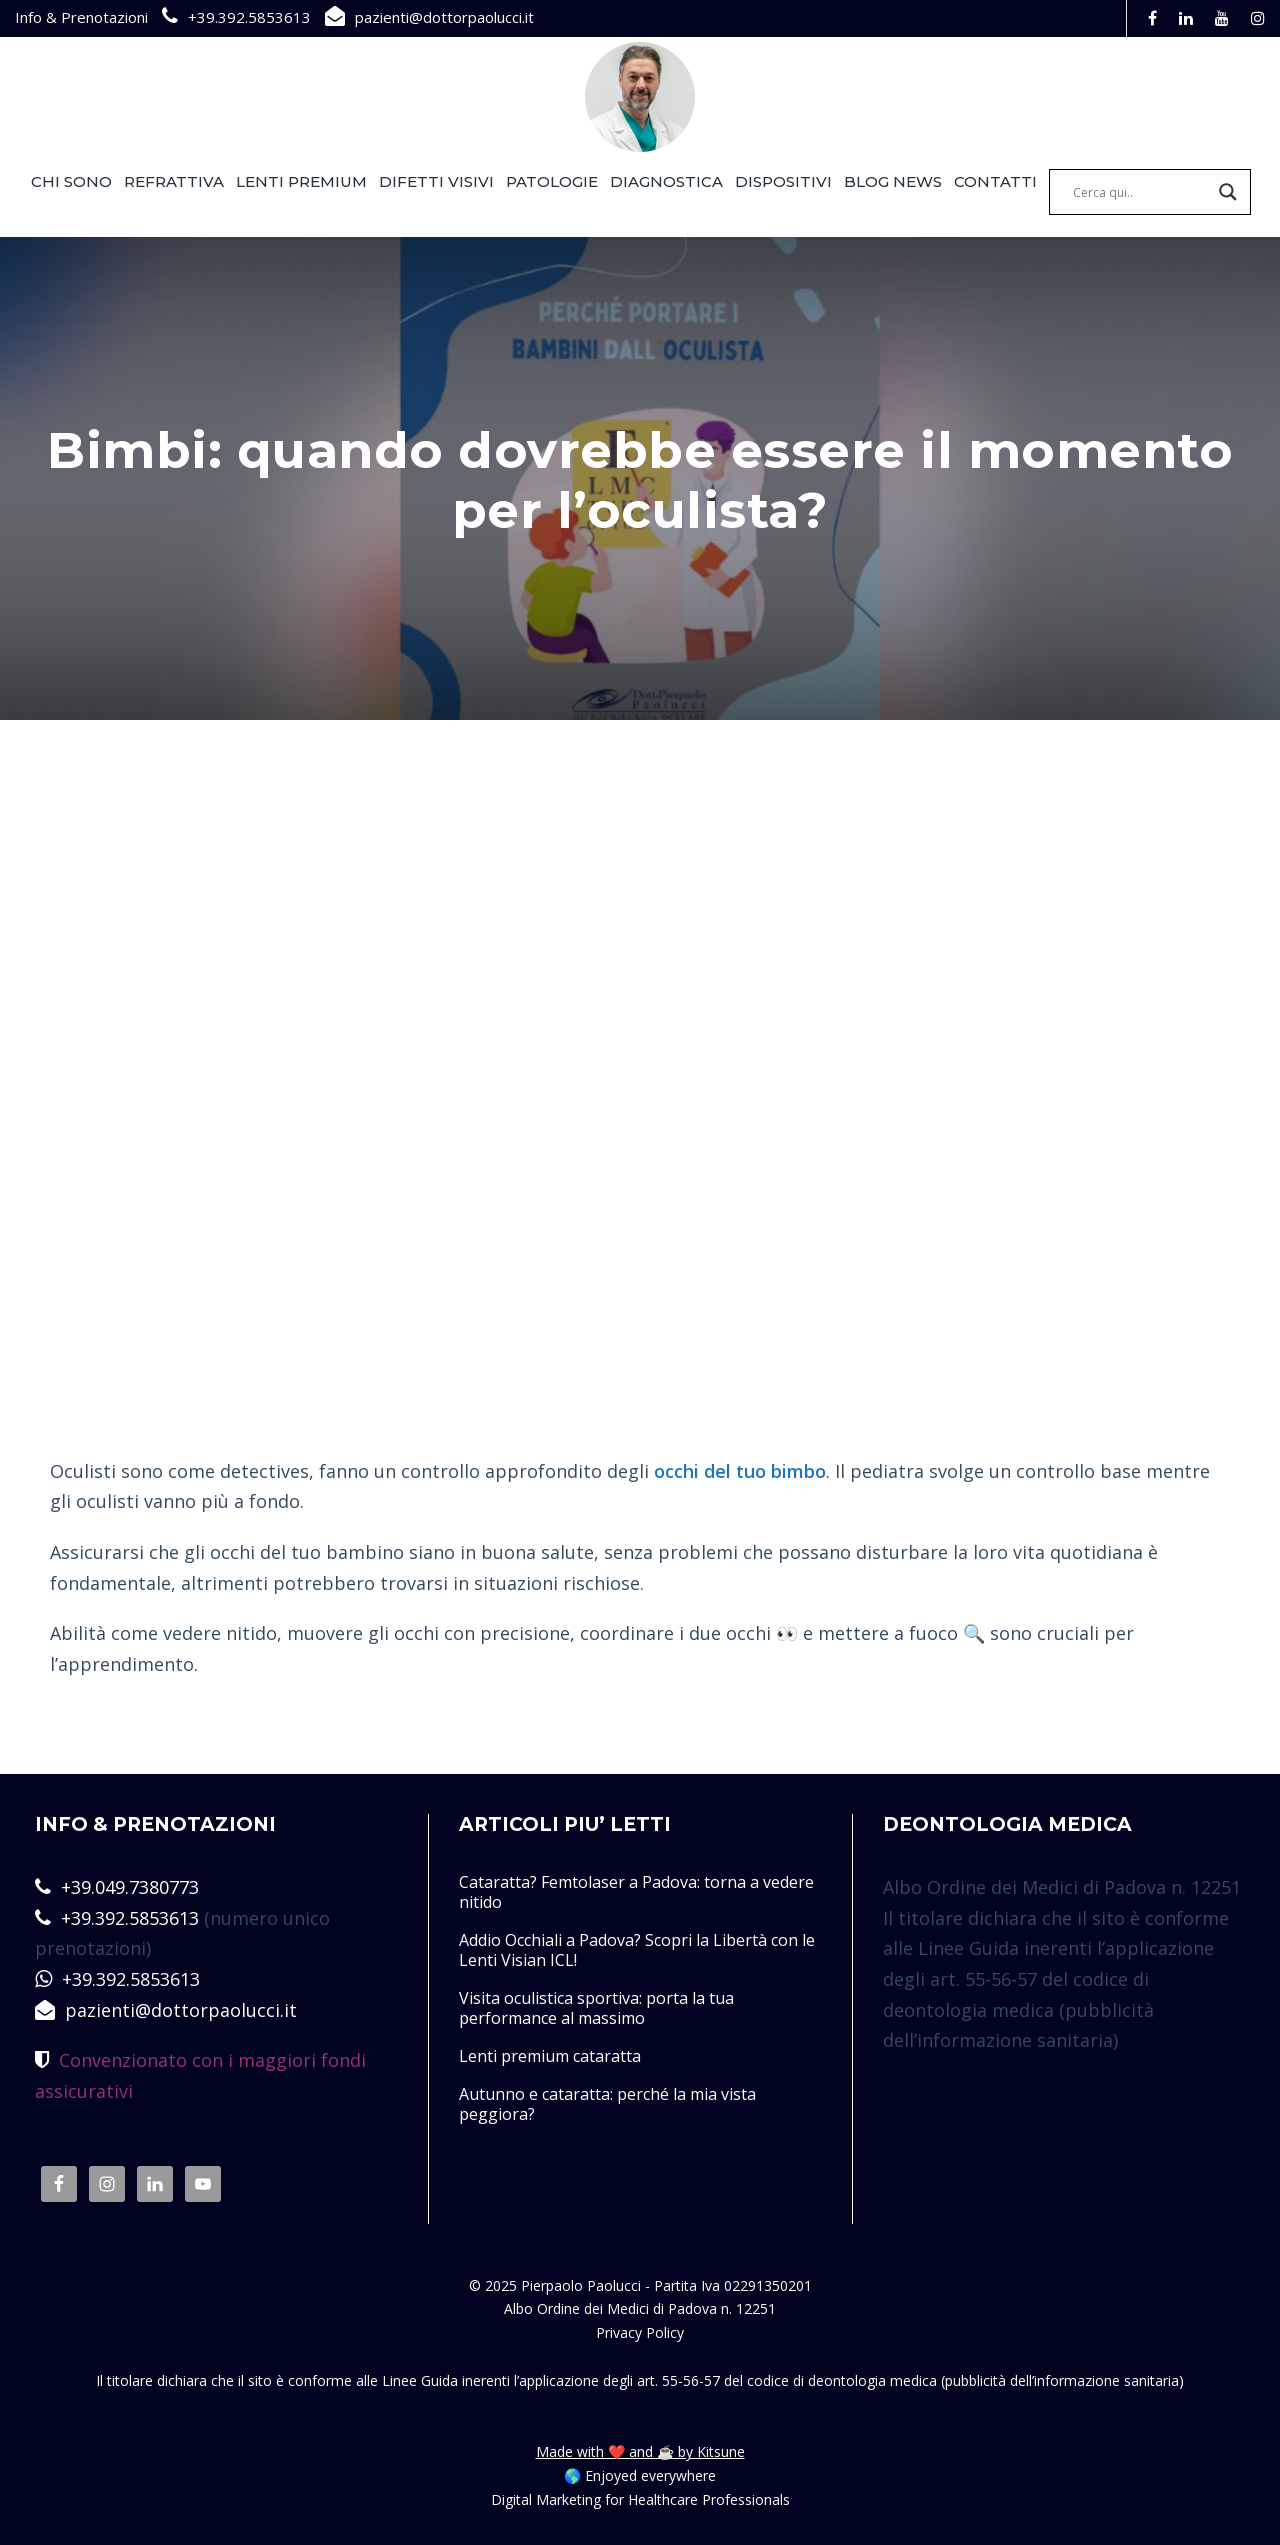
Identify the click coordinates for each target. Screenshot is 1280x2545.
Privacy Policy (640, 2332)
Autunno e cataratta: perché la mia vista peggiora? (607, 2104)
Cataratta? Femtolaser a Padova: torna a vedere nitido (636, 1892)
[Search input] (1141, 192)
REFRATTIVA (174, 181)
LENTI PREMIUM (301, 181)
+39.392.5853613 (249, 17)
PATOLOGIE (552, 181)
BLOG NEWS (893, 181)
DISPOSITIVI (783, 181)
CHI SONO (71, 181)
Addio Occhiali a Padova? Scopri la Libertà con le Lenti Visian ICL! (637, 1950)
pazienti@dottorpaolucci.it (444, 17)
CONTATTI (995, 181)
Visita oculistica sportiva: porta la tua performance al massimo (596, 2008)
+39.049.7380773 (130, 1887)
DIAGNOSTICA (666, 181)
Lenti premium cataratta (550, 2056)
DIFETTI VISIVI (436, 181)
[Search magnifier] (1228, 192)
